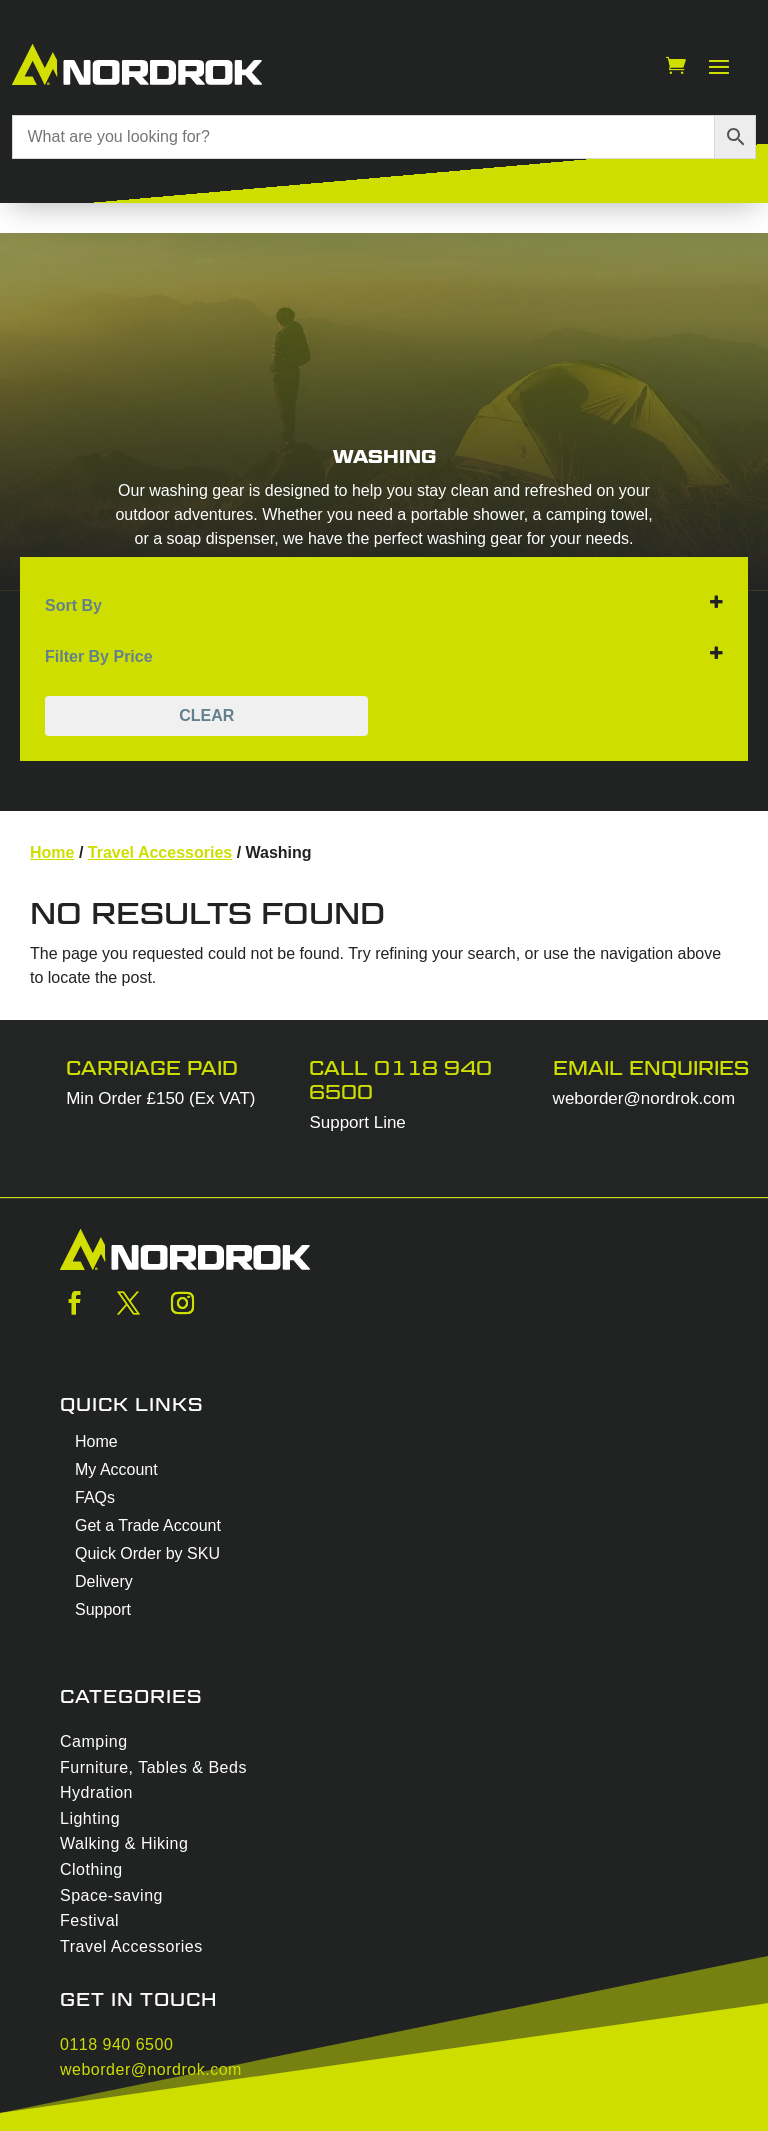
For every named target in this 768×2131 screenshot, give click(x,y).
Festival (89, 1920)
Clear (206, 715)
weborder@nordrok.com (644, 1098)
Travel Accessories (160, 852)
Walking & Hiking (124, 1843)
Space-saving (111, 1895)
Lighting (90, 1818)
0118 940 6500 (116, 2044)
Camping (94, 1741)
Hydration (96, 1792)
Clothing (91, 1869)
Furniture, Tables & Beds (153, 1767)
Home (52, 852)
